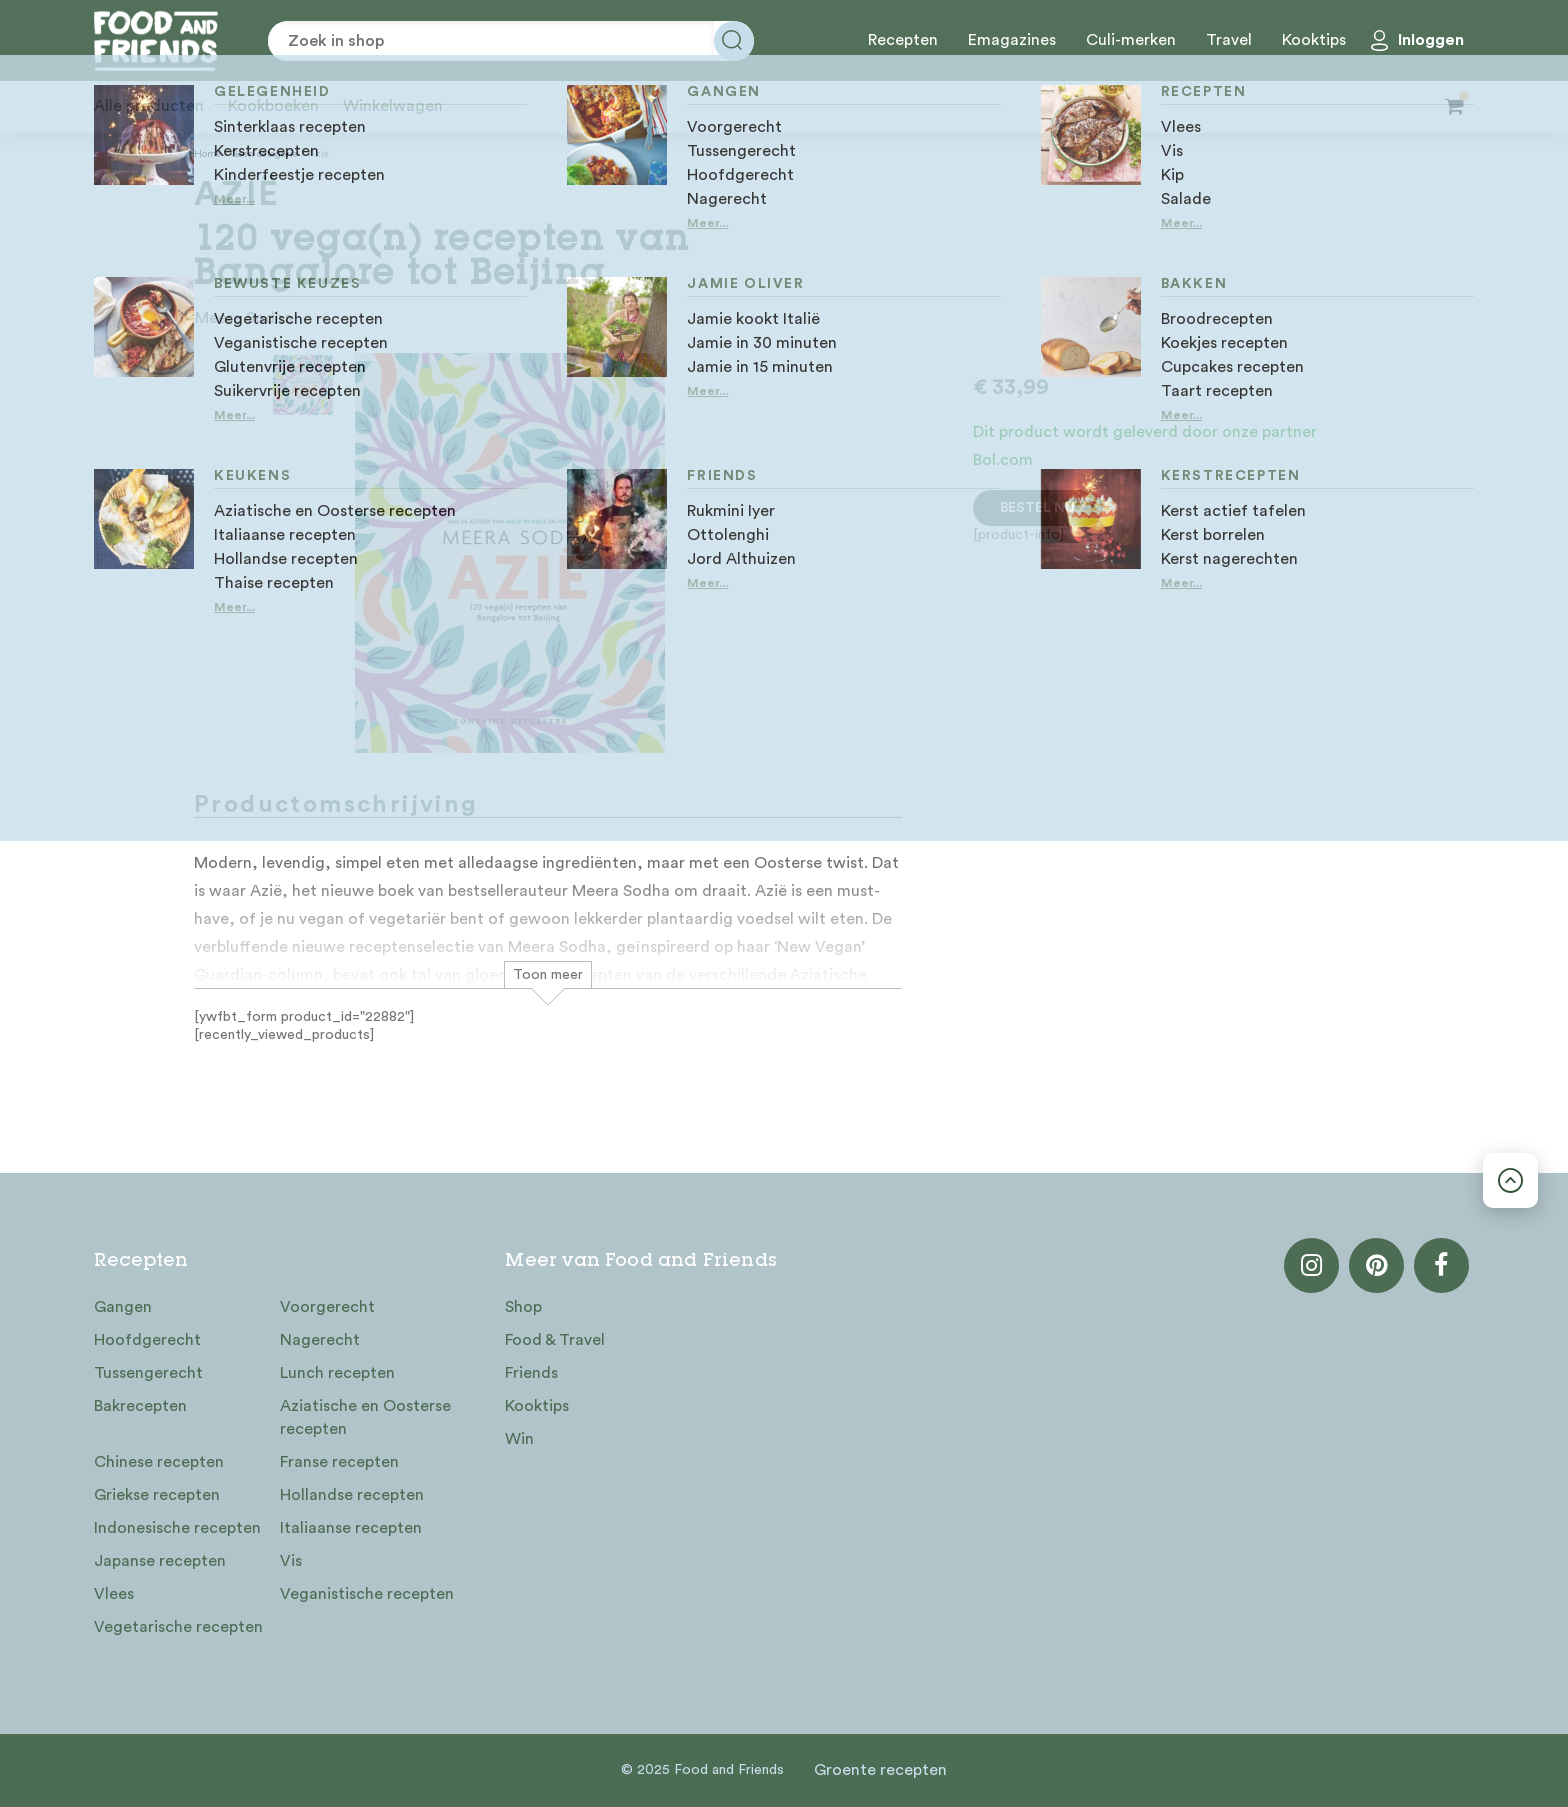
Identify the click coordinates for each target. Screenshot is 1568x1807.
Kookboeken (273, 106)
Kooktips (1314, 40)
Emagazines (1012, 40)
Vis (291, 1561)
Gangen (123, 1307)
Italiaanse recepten (351, 1528)
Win (519, 1439)
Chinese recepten (159, 1462)
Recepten (903, 40)
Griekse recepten (157, 1495)
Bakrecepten (140, 1406)
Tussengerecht (148, 1373)
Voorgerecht (327, 1307)
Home (207, 154)
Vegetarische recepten (178, 1627)
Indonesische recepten (177, 1528)
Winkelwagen (393, 106)
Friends (531, 1373)
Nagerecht (320, 1340)
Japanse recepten (160, 1561)
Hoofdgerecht (147, 1340)
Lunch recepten (337, 1373)
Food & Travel (555, 1340)
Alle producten (149, 106)
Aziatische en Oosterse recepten (365, 1417)
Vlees (114, 1594)
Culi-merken (1131, 40)
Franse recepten (339, 1462)
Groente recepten (880, 1770)
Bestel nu (1037, 508)
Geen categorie (264, 154)
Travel (1229, 40)
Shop (523, 1307)
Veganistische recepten (367, 1594)
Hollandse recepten (352, 1495)
